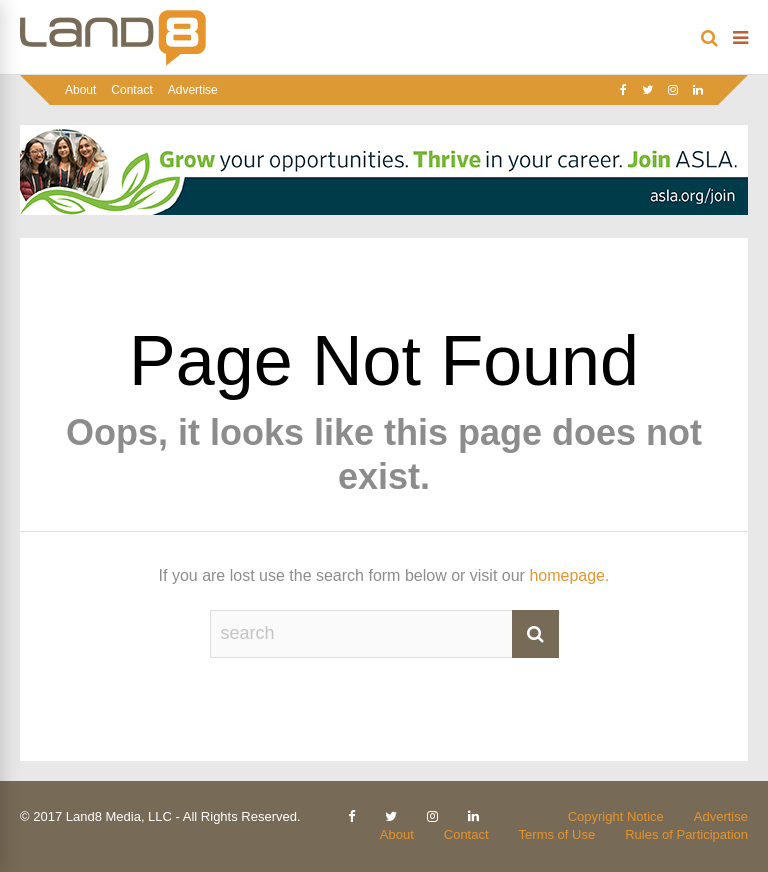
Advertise (193, 90)
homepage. (569, 575)
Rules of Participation (686, 834)
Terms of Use (557, 834)
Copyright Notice (616, 816)
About (80, 90)
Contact (131, 90)
